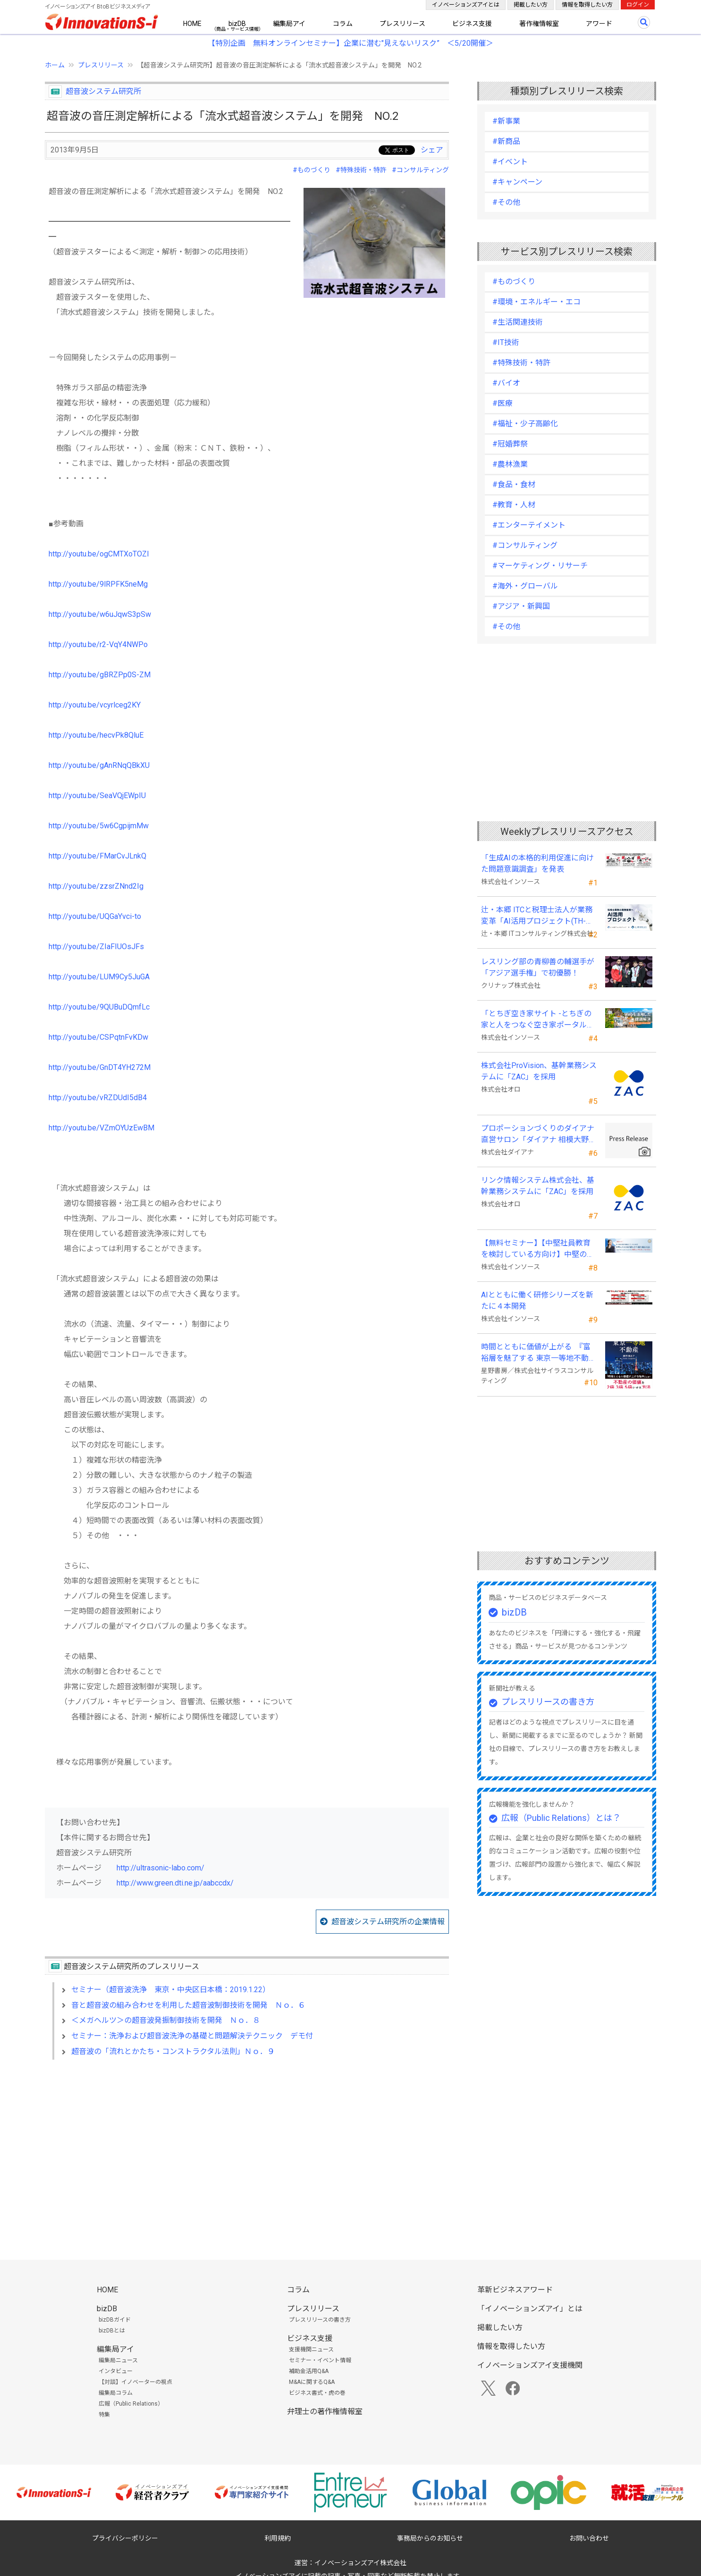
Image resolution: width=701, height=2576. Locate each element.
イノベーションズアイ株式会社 (360, 2563)
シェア (432, 149)
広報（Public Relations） (131, 2403)
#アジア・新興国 (521, 606)
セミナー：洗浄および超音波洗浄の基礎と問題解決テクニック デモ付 (192, 2035)
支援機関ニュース (311, 2349)
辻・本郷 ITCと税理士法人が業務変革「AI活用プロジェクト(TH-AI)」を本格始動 (536, 916)
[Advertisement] (247, 2148)
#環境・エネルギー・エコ (536, 301)
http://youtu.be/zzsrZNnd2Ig (96, 886)
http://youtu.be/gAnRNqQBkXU (99, 765)
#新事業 (506, 121)
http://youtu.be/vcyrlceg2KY (95, 704)
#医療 (502, 403)
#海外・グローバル (525, 585)
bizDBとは (112, 2330)
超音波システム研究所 (103, 91)
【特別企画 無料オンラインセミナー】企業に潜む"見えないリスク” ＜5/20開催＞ (350, 43)
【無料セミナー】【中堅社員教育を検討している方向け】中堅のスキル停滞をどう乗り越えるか (537, 1249)
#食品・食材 (513, 484)
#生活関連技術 (517, 322)
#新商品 (506, 141)
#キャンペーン (517, 181)
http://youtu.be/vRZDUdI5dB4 (98, 1097)
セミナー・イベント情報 (320, 2360)
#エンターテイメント (529, 525)
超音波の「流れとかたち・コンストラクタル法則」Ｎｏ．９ (173, 2051)
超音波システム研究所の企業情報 (388, 1921)
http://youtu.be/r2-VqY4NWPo (98, 644)
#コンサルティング (420, 170)
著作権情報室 (539, 23)
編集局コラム (116, 2393)
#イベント (510, 161)
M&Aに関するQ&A (312, 2382)
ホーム (55, 65)
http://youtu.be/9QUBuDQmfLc (99, 1006)
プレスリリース (402, 23)
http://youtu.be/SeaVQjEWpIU (97, 795)
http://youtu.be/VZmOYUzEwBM (101, 1127)
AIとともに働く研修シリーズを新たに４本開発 (537, 1300)
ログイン (637, 4)
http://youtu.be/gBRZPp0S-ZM (100, 674)
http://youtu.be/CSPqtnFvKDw (98, 1037)
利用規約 (277, 2538)
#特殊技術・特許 (361, 170)
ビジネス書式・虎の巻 (317, 2393)
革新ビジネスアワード (515, 2289)
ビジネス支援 (472, 23)
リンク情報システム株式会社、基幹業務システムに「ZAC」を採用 (537, 1186)
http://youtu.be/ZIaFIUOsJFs (96, 946)
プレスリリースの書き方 (547, 1702)
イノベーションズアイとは (465, 4)
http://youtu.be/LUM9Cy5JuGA (99, 976)
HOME (192, 23)
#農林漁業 (510, 464)
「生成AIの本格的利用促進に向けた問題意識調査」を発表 (537, 863)
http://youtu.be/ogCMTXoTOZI (99, 553)
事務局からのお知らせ (430, 2538)
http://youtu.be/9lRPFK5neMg (98, 584)
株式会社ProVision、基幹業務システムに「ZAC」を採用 (539, 1071)
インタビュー (116, 2371)
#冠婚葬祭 (510, 443)
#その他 (506, 202)
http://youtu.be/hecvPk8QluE (96, 735)
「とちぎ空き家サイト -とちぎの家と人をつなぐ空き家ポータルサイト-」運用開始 (537, 1020)
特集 (104, 2414)
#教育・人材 (513, 504)
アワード (599, 23)
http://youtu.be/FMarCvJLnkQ (97, 855)
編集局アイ (289, 23)
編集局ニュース (118, 2360)
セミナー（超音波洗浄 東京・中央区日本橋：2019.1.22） (170, 1989)
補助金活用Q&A (309, 2371)
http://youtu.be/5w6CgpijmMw (99, 825)
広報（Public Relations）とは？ (561, 1818)
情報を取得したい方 (587, 4)
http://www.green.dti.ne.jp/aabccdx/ (175, 1882)
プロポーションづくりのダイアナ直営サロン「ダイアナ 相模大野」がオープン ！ (538, 1134)
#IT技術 (505, 342)
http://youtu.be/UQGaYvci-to (95, 916)
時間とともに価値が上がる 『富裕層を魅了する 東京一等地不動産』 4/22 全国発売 (536, 1353)
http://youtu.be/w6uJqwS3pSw (100, 614)
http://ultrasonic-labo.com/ (160, 1867)
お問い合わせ (589, 2538)
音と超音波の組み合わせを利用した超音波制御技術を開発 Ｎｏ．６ (188, 2005)
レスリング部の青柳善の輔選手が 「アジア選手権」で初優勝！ (537, 967)
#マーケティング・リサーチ (540, 565)
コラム (343, 23)
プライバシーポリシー (125, 2538)
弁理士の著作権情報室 (325, 2411)
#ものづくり (311, 170)
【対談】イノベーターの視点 (135, 2382)
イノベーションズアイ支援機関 (530, 2365)
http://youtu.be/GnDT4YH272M (100, 1067)
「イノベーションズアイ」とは (530, 2308)
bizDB (237, 23)
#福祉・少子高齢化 (525, 423)
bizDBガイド (115, 2319)
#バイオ (506, 383)
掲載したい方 (531, 4)
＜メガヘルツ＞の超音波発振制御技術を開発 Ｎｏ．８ (165, 2020)
